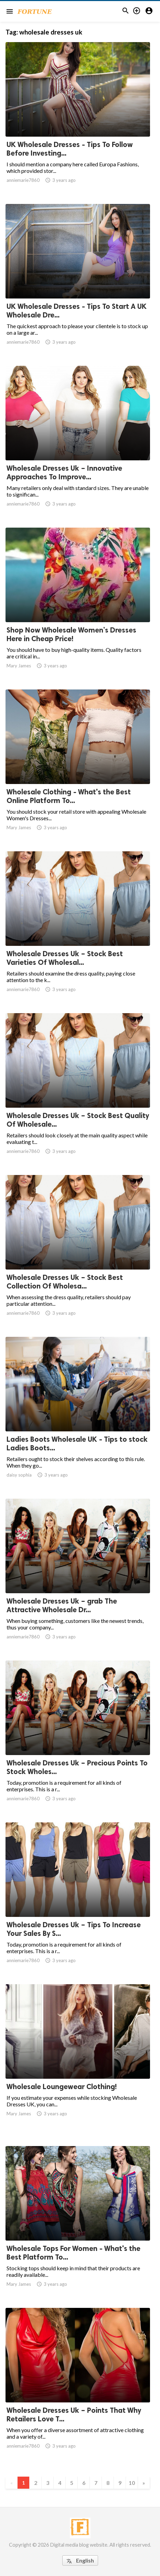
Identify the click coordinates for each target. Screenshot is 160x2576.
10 (132, 2482)
